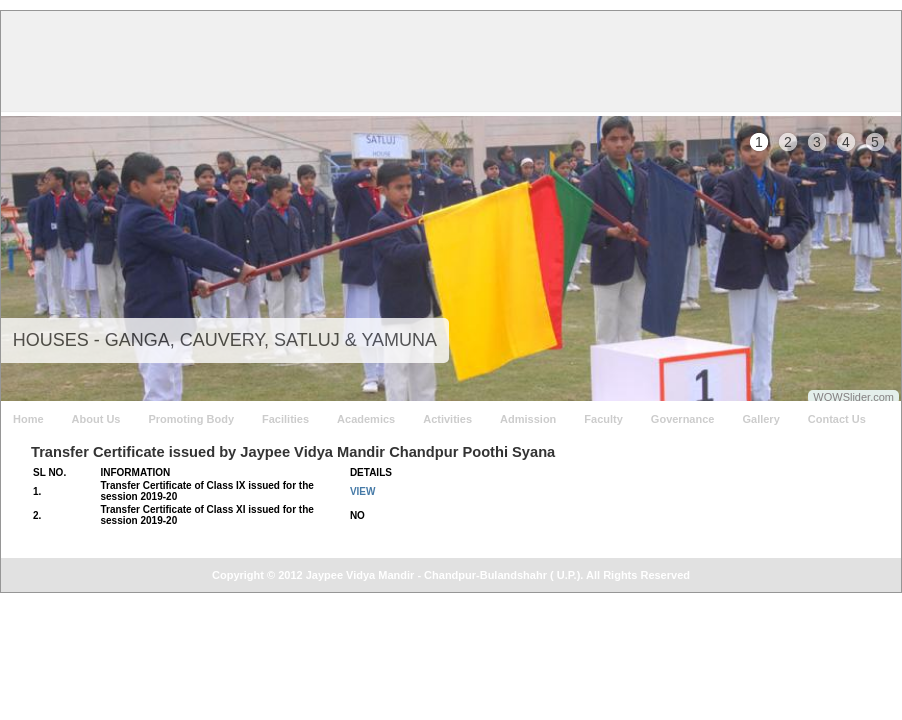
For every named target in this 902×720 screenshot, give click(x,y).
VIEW (363, 491)
